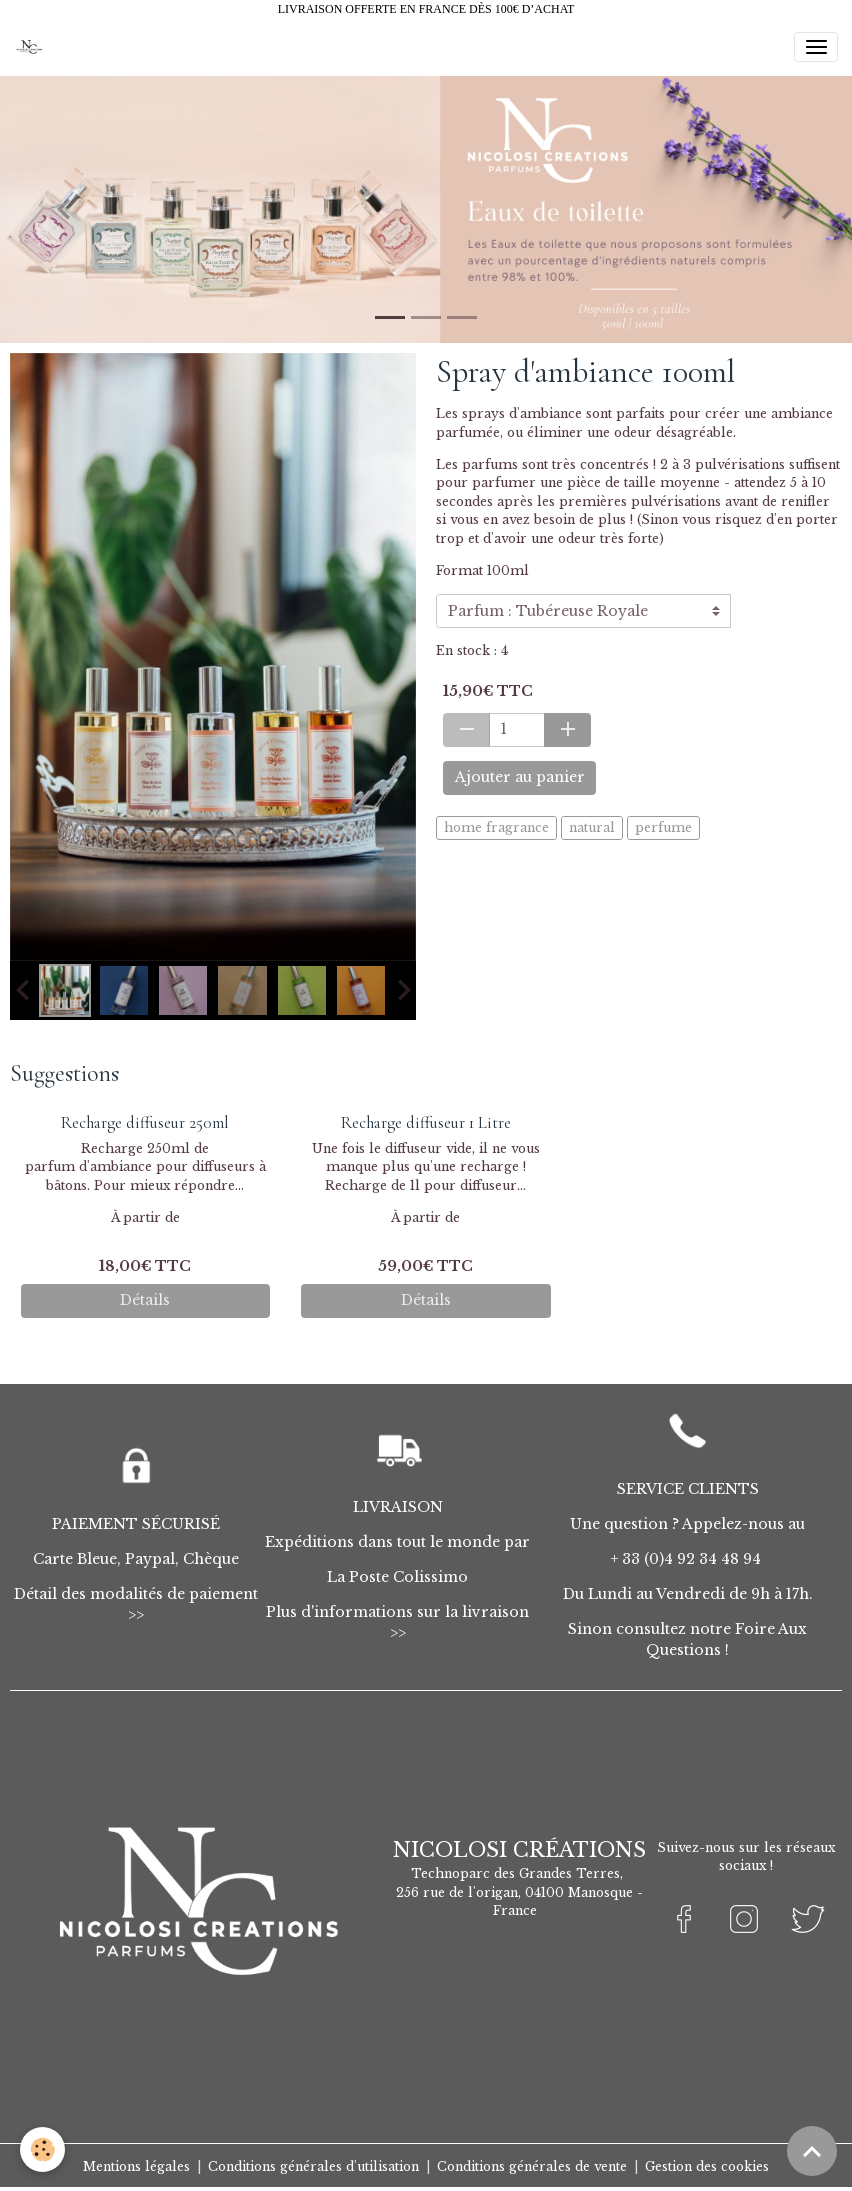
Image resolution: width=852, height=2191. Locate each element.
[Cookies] (42, 2149)
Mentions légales (136, 2166)
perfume (663, 827)
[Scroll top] (812, 2151)
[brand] (32, 47)
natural (592, 827)
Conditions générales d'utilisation (313, 2166)
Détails (145, 1300)
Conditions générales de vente (532, 2166)
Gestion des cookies (707, 2166)
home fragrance (496, 827)
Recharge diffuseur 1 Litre (426, 1122)
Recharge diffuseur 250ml (145, 1122)
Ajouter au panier (520, 777)
